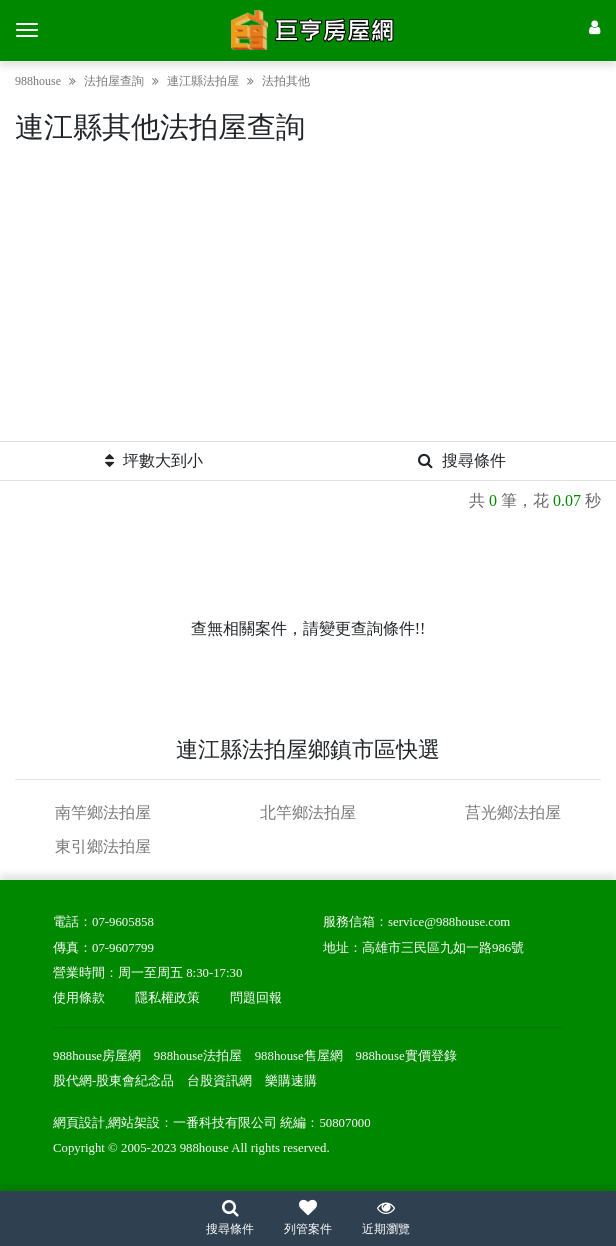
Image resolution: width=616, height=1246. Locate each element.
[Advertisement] (308, 301)
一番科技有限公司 (225, 1123)
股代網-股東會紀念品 (113, 1081)
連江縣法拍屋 (203, 81)
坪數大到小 (154, 460)
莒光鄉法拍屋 (513, 812)
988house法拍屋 (198, 1056)
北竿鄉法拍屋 (308, 812)
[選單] (27, 30)
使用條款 (79, 998)
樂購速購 (291, 1081)
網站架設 (134, 1123)
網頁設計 (79, 1123)
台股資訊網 (219, 1081)
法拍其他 (286, 81)
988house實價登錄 (406, 1056)
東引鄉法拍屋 (103, 846)
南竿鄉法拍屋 (103, 812)
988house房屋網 (97, 1056)
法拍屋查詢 (114, 81)
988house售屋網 (299, 1056)
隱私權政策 (167, 998)
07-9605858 (123, 922)
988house (38, 81)
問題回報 (256, 998)
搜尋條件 (462, 460)
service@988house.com (449, 922)
